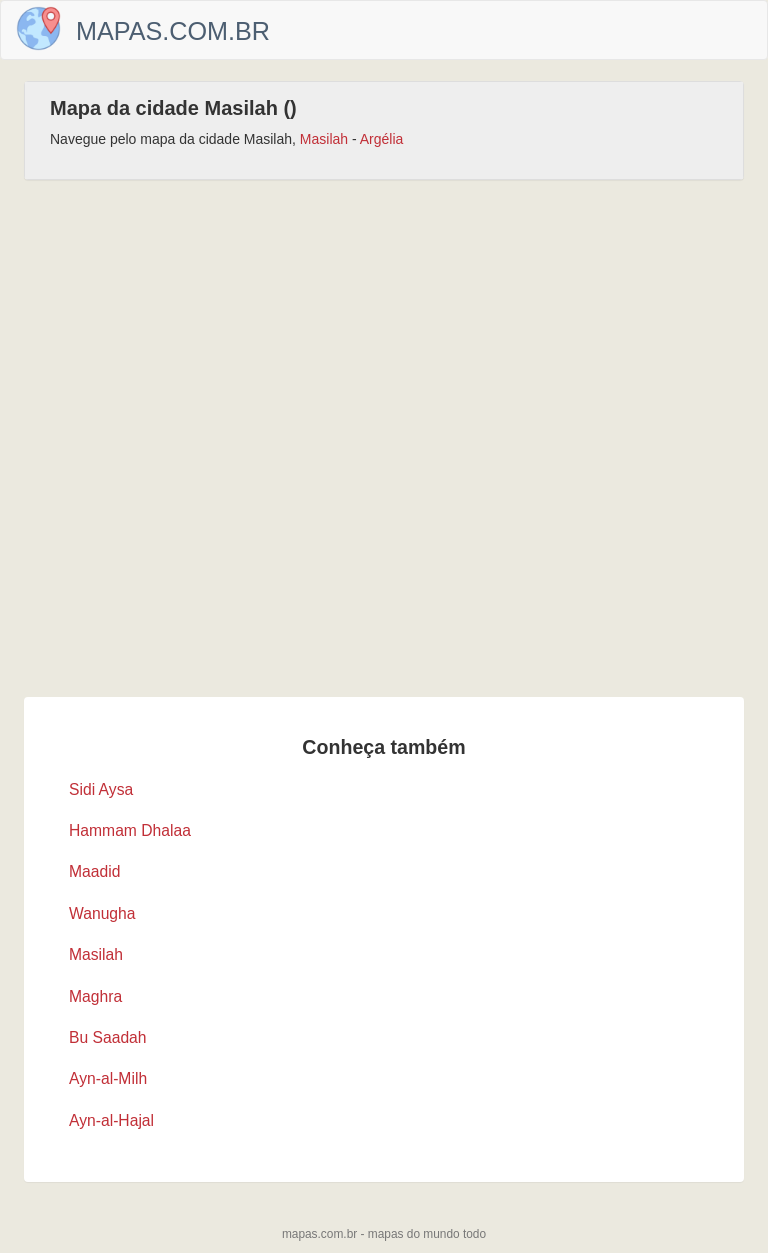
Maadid (94, 871)
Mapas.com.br (173, 31)
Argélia (382, 139)
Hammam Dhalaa (130, 830)
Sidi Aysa (101, 789)
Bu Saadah (108, 1037)
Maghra (95, 996)
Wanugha (102, 913)
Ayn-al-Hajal (111, 1120)
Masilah (324, 139)
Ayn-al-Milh (108, 1078)
